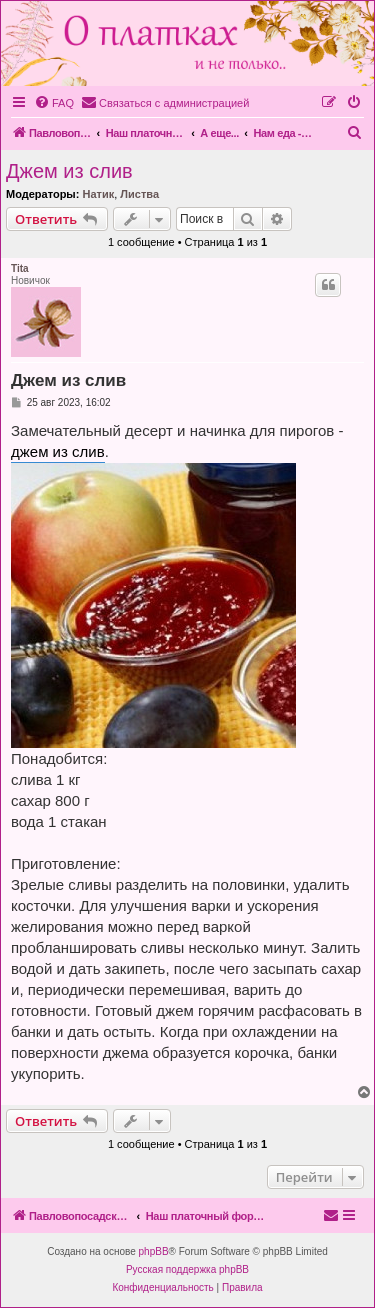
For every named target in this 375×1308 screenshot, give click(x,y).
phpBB (154, 1251)
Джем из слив (69, 171)
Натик (98, 194)
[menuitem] (54, 103)
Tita (20, 268)
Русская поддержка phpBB (187, 1269)
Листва (139, 194)
